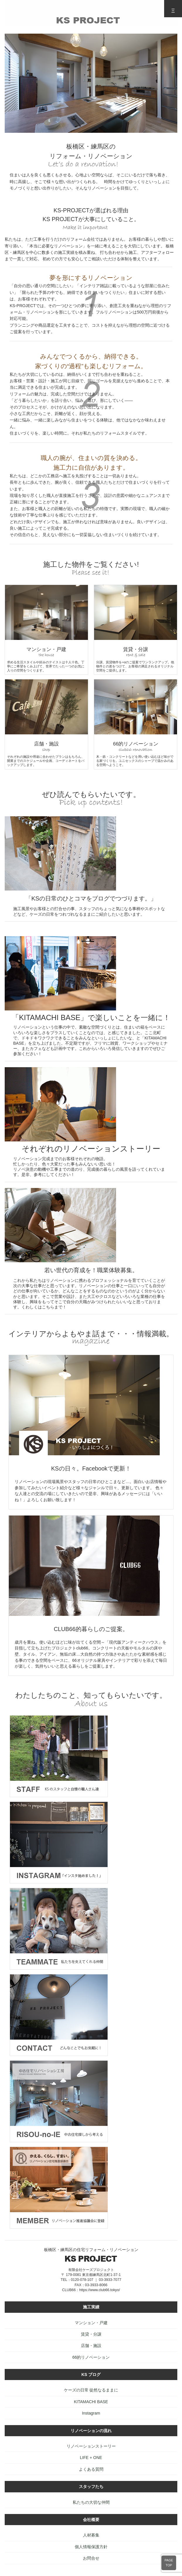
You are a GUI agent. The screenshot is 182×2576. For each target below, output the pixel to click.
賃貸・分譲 (91, 2334)
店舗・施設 (91, 2345)
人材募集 (91, 2535)
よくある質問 (91, 2469)
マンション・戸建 (91, 2322)
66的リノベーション (91, 2357)
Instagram (91, 2413)
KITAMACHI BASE (91, 2401)
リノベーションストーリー (91, 2446)
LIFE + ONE (91, 2457)
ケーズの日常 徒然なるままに (91, 2390)
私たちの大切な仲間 (91, 2502)
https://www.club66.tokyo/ (99, 2290)
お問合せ (91, 2558)
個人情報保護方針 (91, 2546)
